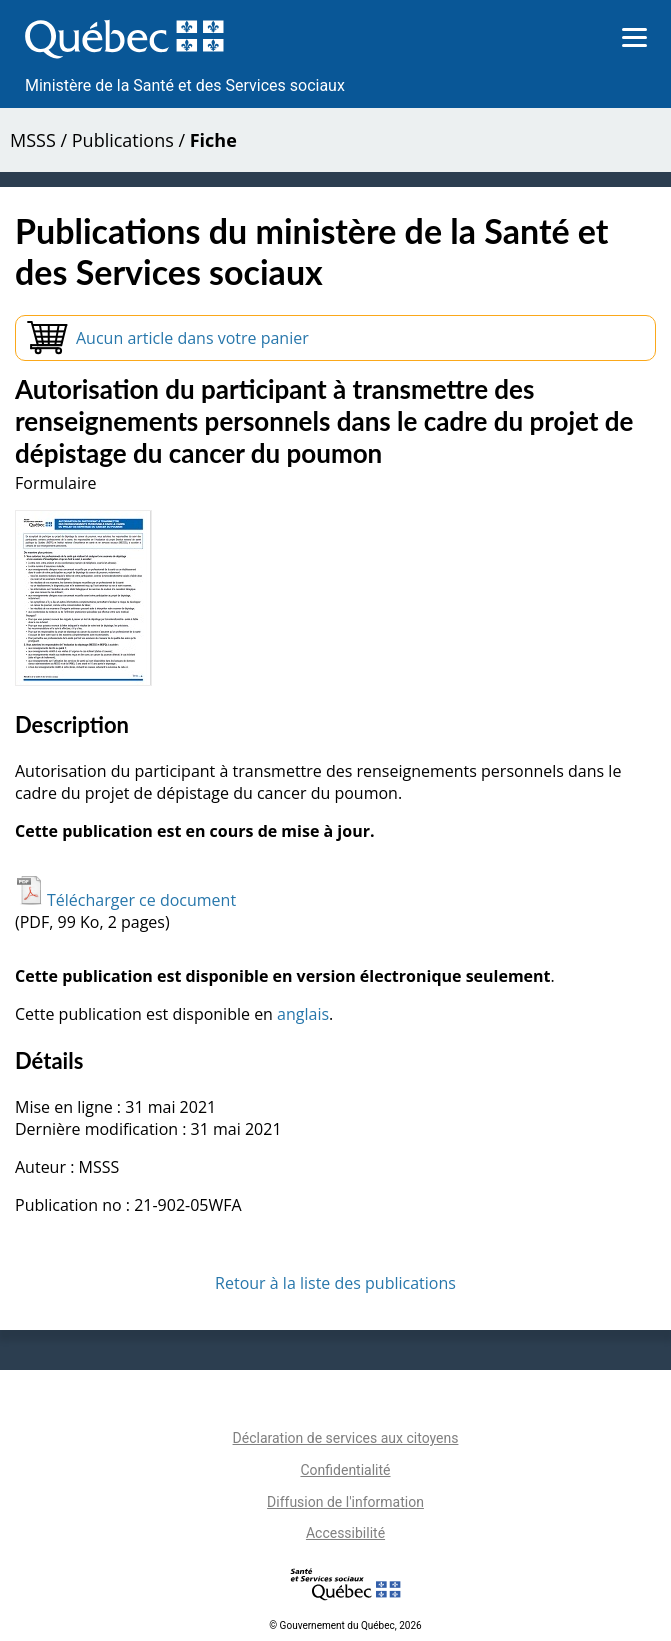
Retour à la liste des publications (335, 1283)
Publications (123, 140)
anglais (303, 1014)
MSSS (33, 140)
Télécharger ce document (125, 900)
